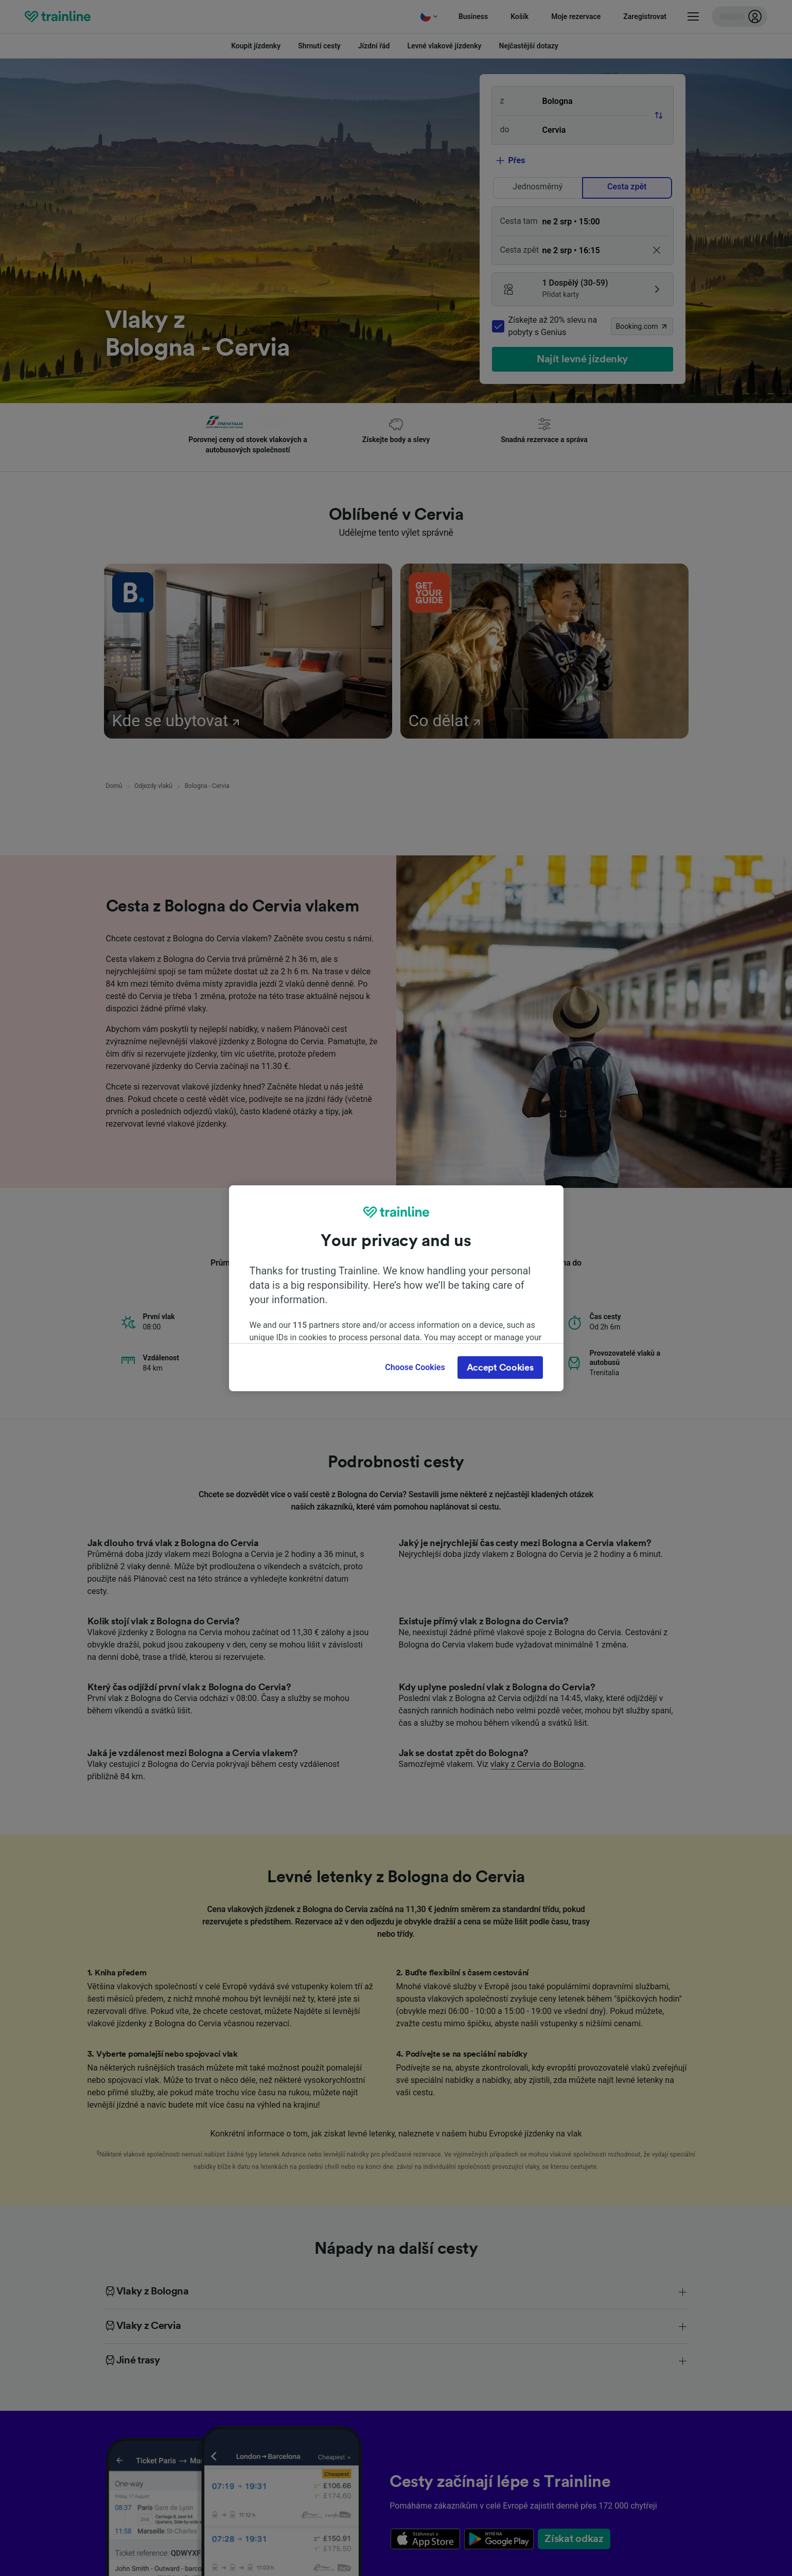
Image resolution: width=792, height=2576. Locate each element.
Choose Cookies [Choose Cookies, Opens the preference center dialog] (415, 1367)
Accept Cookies (500, 1367)
